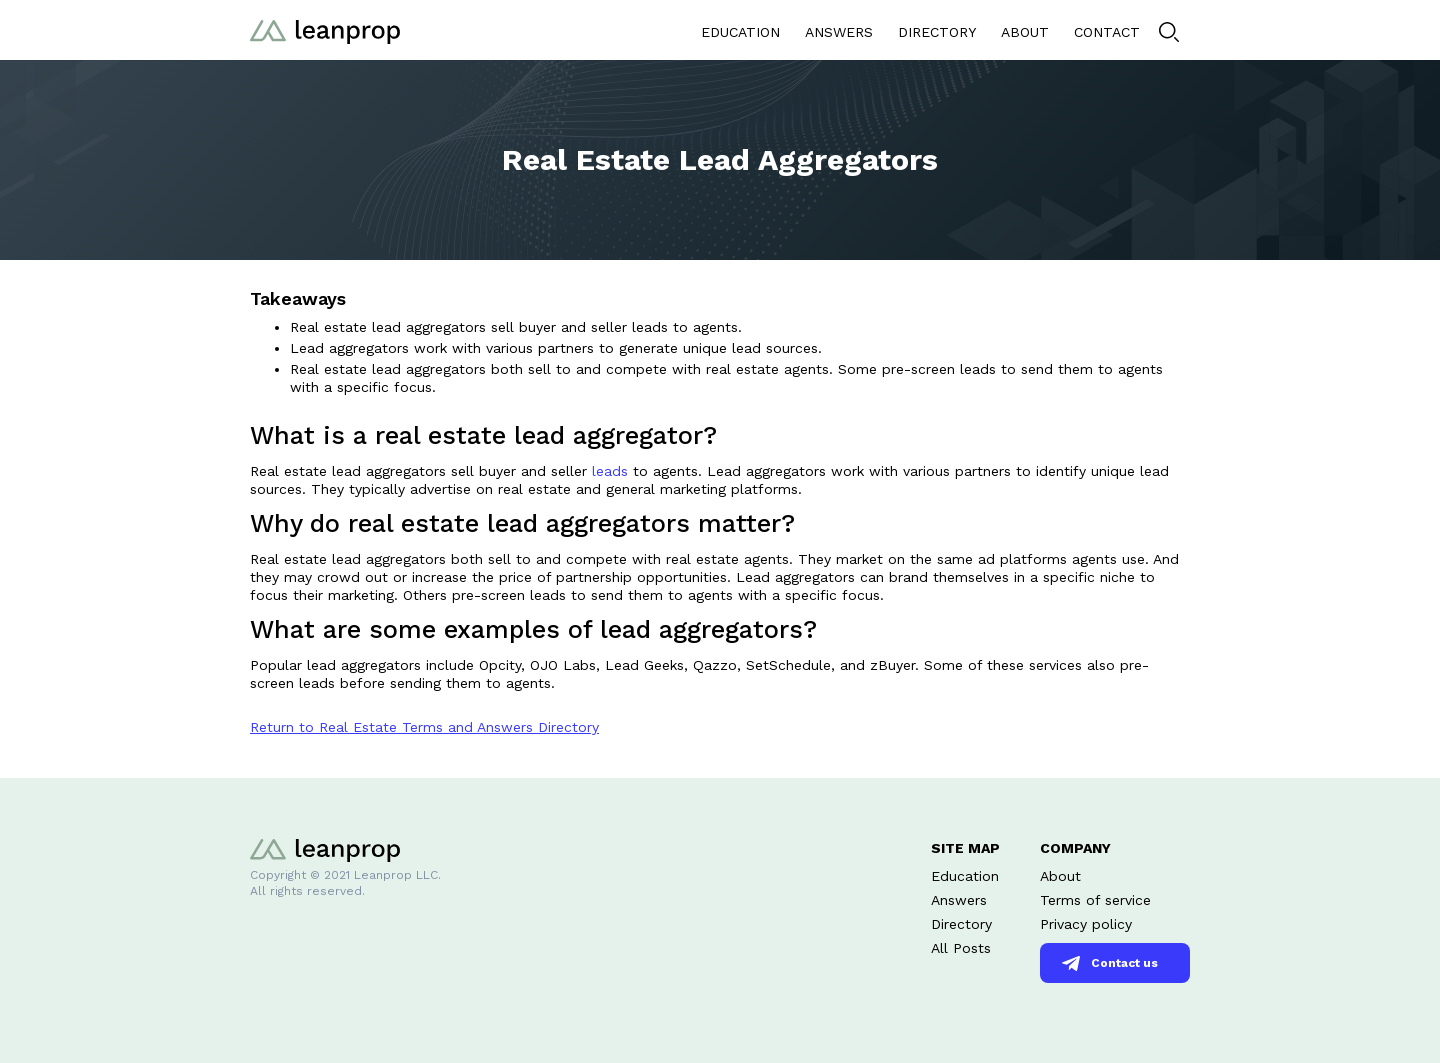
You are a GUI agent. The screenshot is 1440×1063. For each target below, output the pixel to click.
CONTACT (1107, 32)
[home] (325, 29)
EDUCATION (740, 32)
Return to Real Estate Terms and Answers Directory (424, 727)
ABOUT (1025, 32)
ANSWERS (839, 32)
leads (610, 471)
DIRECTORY (937, 32)
